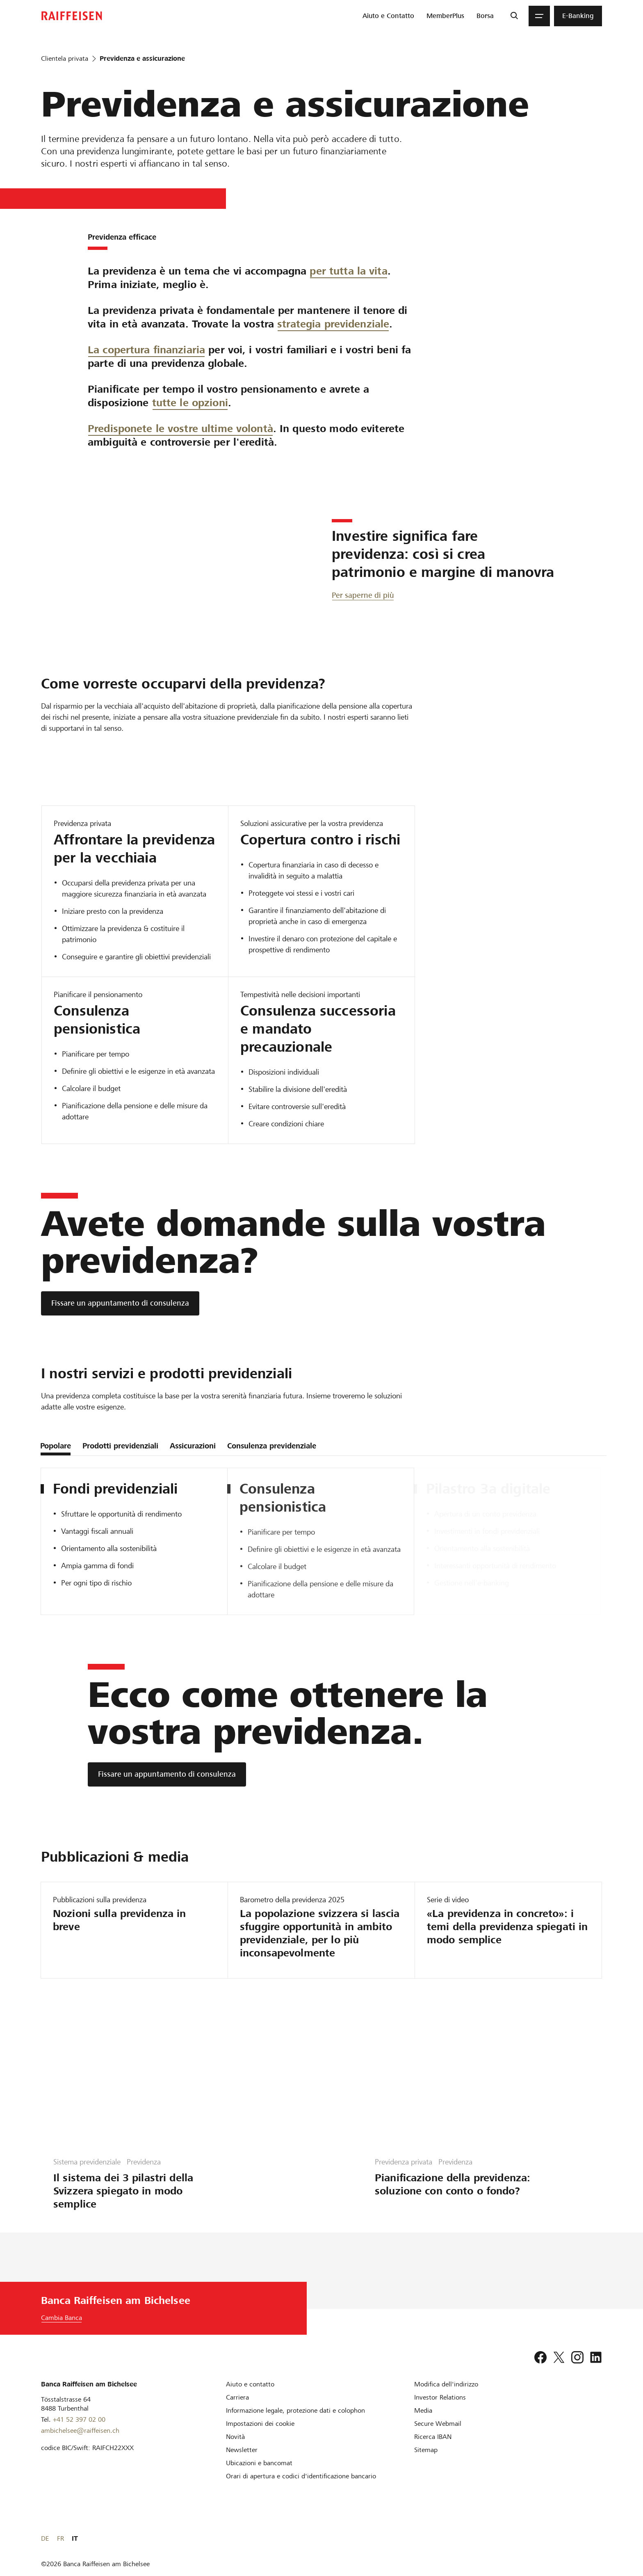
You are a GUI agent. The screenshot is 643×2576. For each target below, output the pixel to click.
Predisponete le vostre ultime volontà (180, 429)
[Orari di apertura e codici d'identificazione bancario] (301, 2476)
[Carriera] (237, 2397)
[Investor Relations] (440, 2397)
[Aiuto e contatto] (250, 2384)
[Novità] (235, 2437)
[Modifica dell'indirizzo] (446, 2384)
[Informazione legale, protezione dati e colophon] (295, 2410)
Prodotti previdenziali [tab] (120, 1445)
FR (584, 2538)
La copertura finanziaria (146, 350)
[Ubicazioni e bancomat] (259, 2463)
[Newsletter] (242, 2450)
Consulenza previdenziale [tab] (271, 1445)
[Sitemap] (426, 2450)
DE (569, 2538)
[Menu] (539, 16)
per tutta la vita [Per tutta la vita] (348, 271)
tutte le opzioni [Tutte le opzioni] (190, 403)
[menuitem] (388, 16)
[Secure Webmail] (437, 2423)
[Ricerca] (514, 16)
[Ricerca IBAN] (432, 2437)
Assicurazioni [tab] (193, 1445)
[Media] (423, 2410)
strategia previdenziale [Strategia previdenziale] (333, 324)
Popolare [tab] (55, 1445)
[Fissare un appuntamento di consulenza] (120, 1303)
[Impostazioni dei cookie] (260, 2423)
